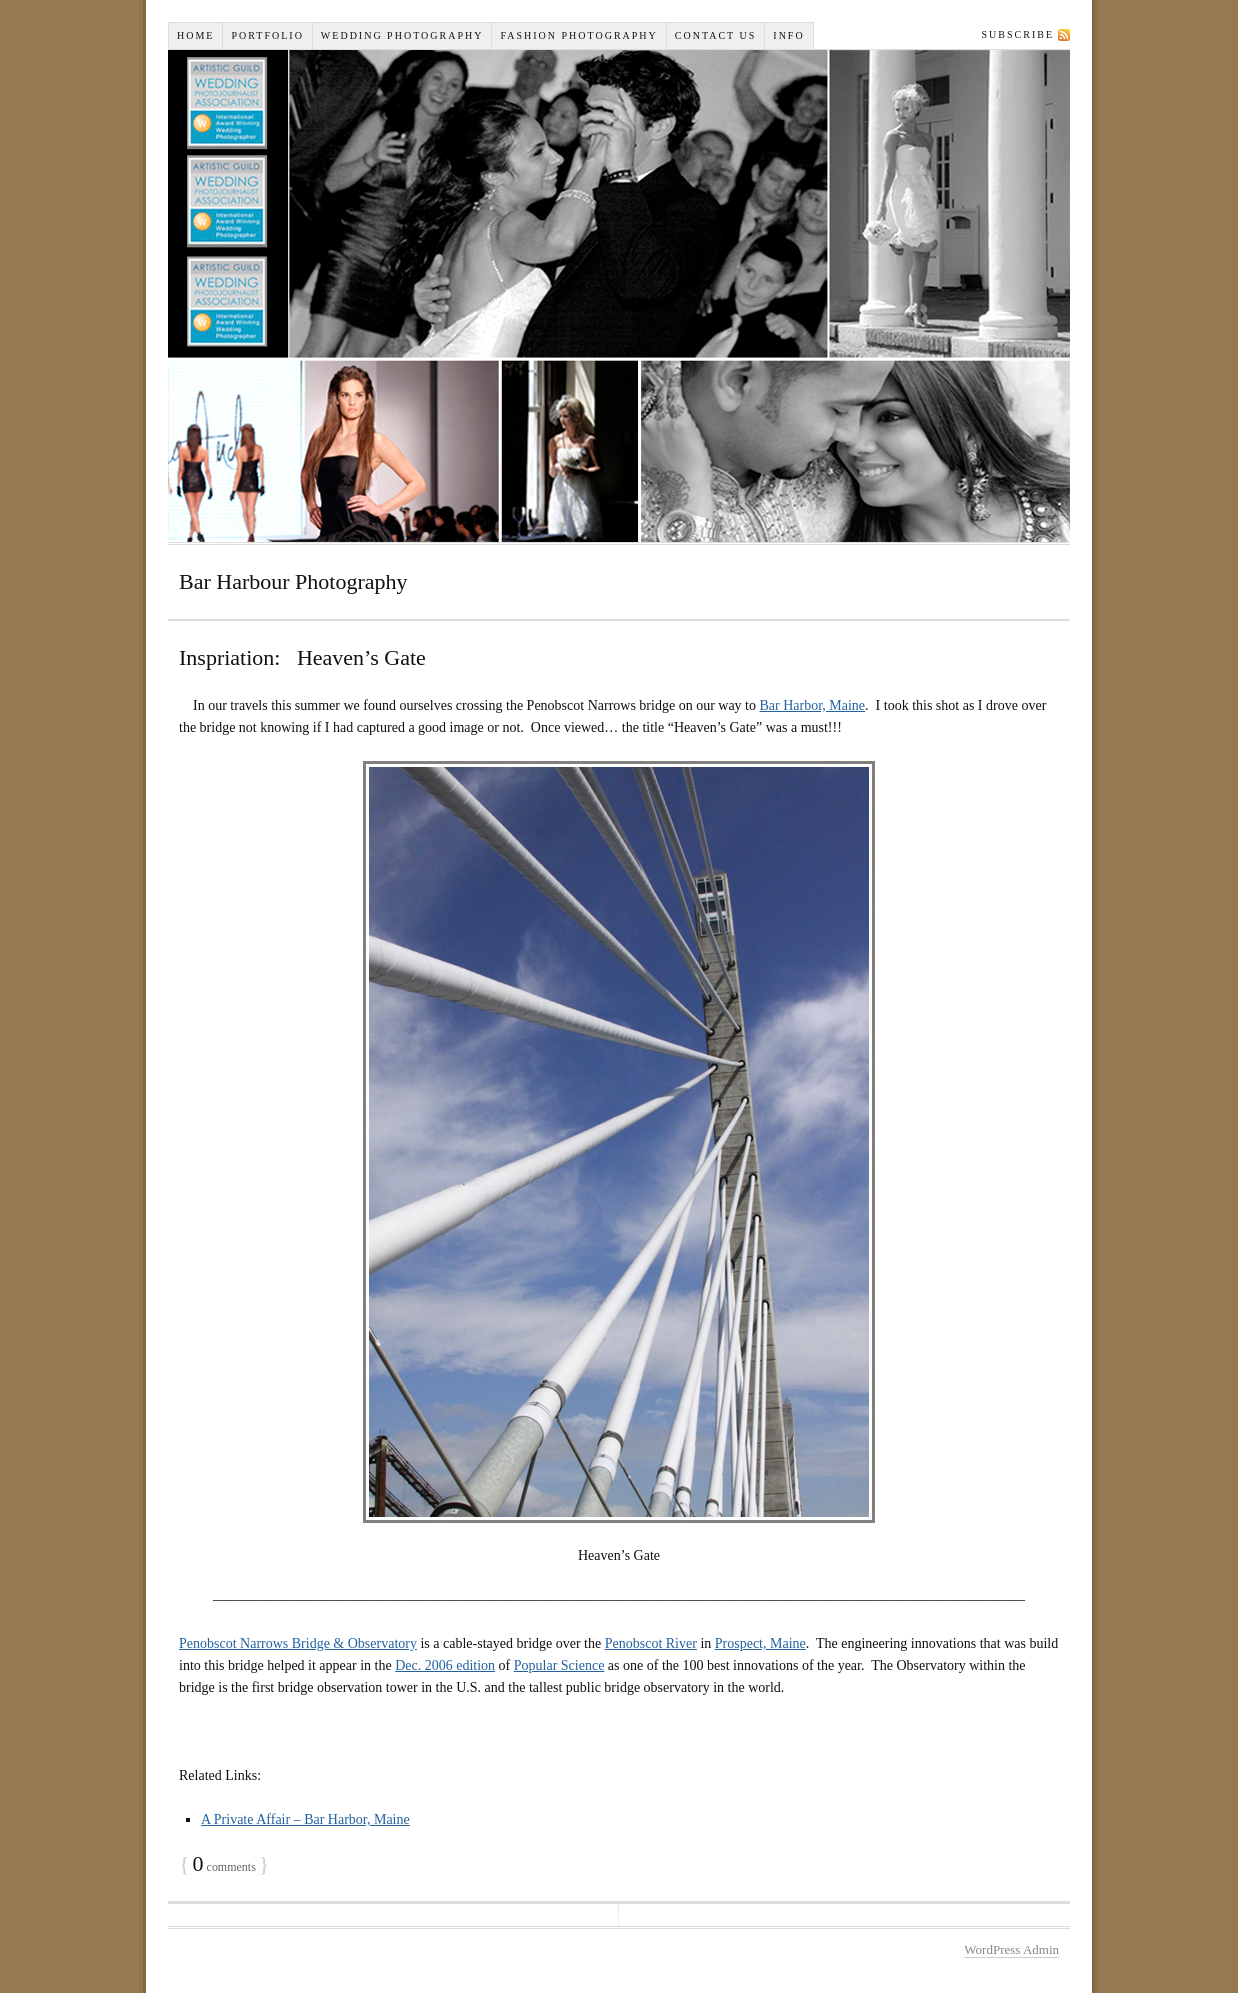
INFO (788, 35)
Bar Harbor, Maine (813, 705)
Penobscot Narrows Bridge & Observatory (298, 1643)
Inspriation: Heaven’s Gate (302, 657)
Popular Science (559, 1665)
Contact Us (716, 35)
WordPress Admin (1011, 1949)
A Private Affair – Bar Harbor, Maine (305, 1819)
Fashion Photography (578, 35)
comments (224, 1867)
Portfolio (267, 35)
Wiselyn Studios (619, 296)
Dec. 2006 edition (445, 1665)
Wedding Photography (402, 35)
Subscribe (1018, 34)
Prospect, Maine (760, 1643)
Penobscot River (651, 1643)
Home (195, 35)
